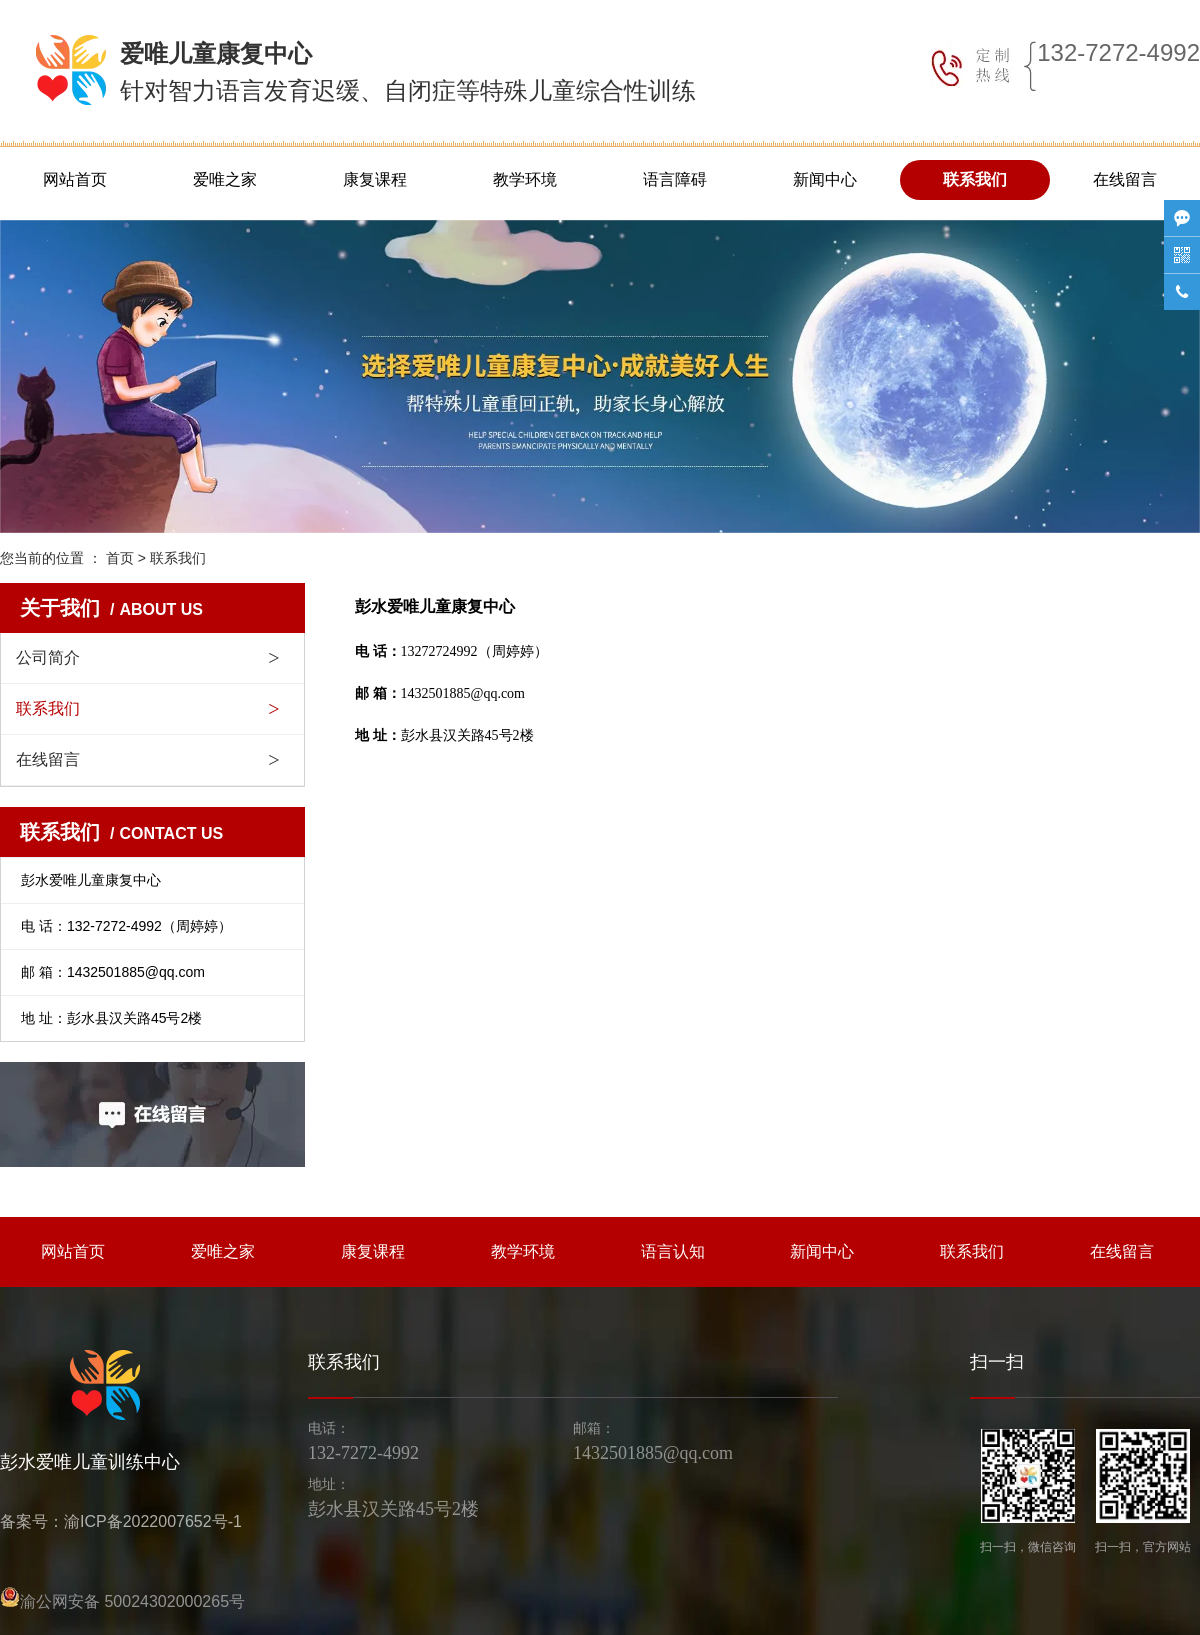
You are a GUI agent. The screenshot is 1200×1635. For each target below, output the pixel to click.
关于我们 (111, 608)
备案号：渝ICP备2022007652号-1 (121, 1521)
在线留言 (1125, 179)
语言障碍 (675, 179)
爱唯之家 (225, 179)
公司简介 (48, 657)
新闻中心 (825, 179)
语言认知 (673, 1251)
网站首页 (75, 179)
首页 (120, 558)
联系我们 (975, 179)
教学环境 (525, 179)
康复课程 (375, 179)
